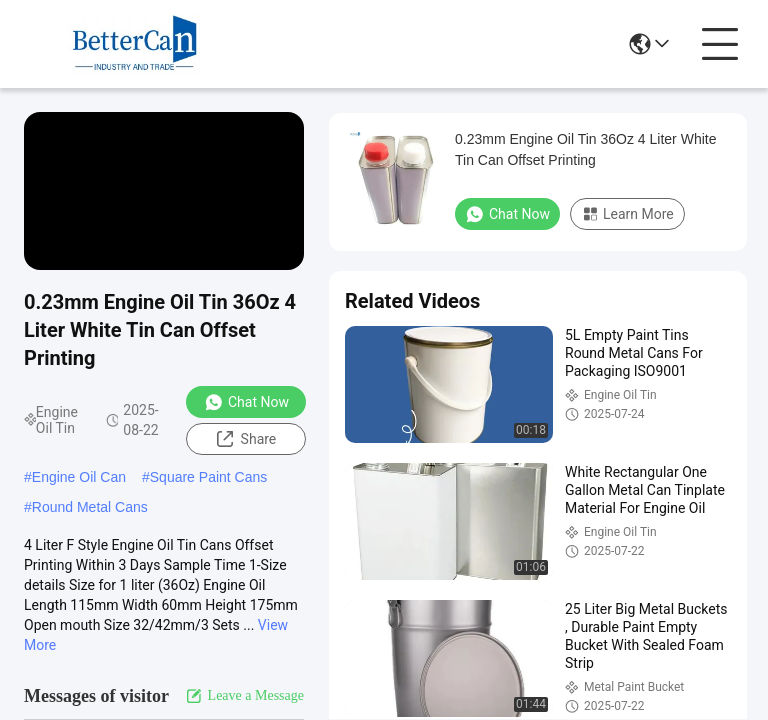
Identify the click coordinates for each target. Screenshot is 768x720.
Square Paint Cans (209, 477)
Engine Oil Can (79, 477)
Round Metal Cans (90, 507)
